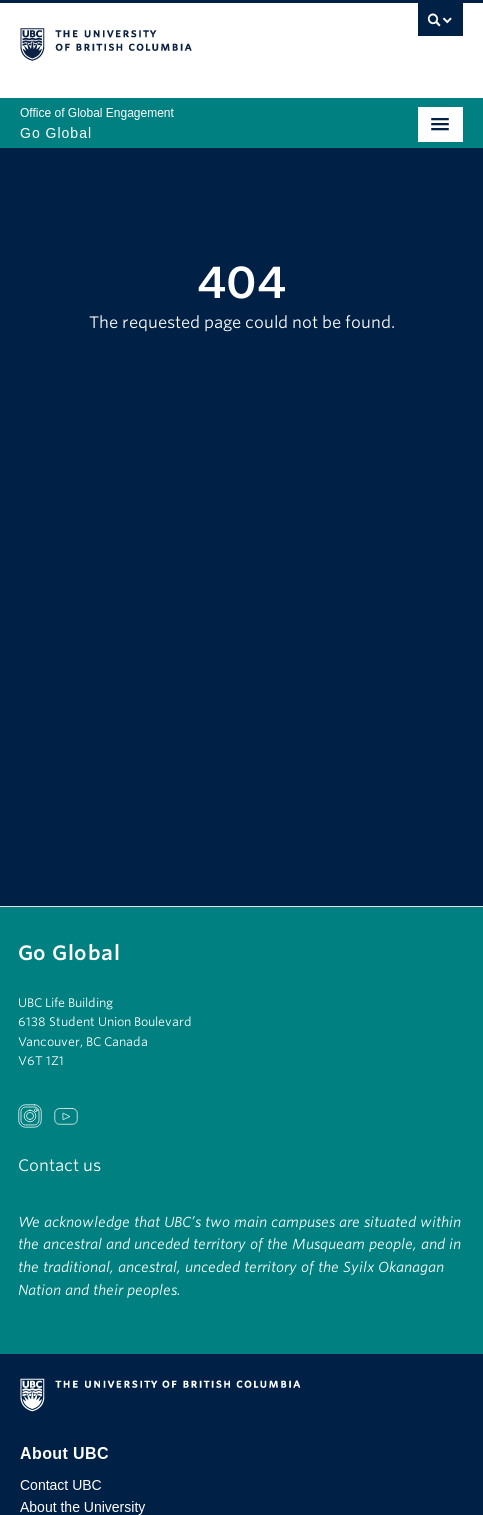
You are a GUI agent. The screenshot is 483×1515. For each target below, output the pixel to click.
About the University (82, 1507)
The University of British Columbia (175, 41)
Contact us (59, 1165)
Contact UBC (61, 1485)
